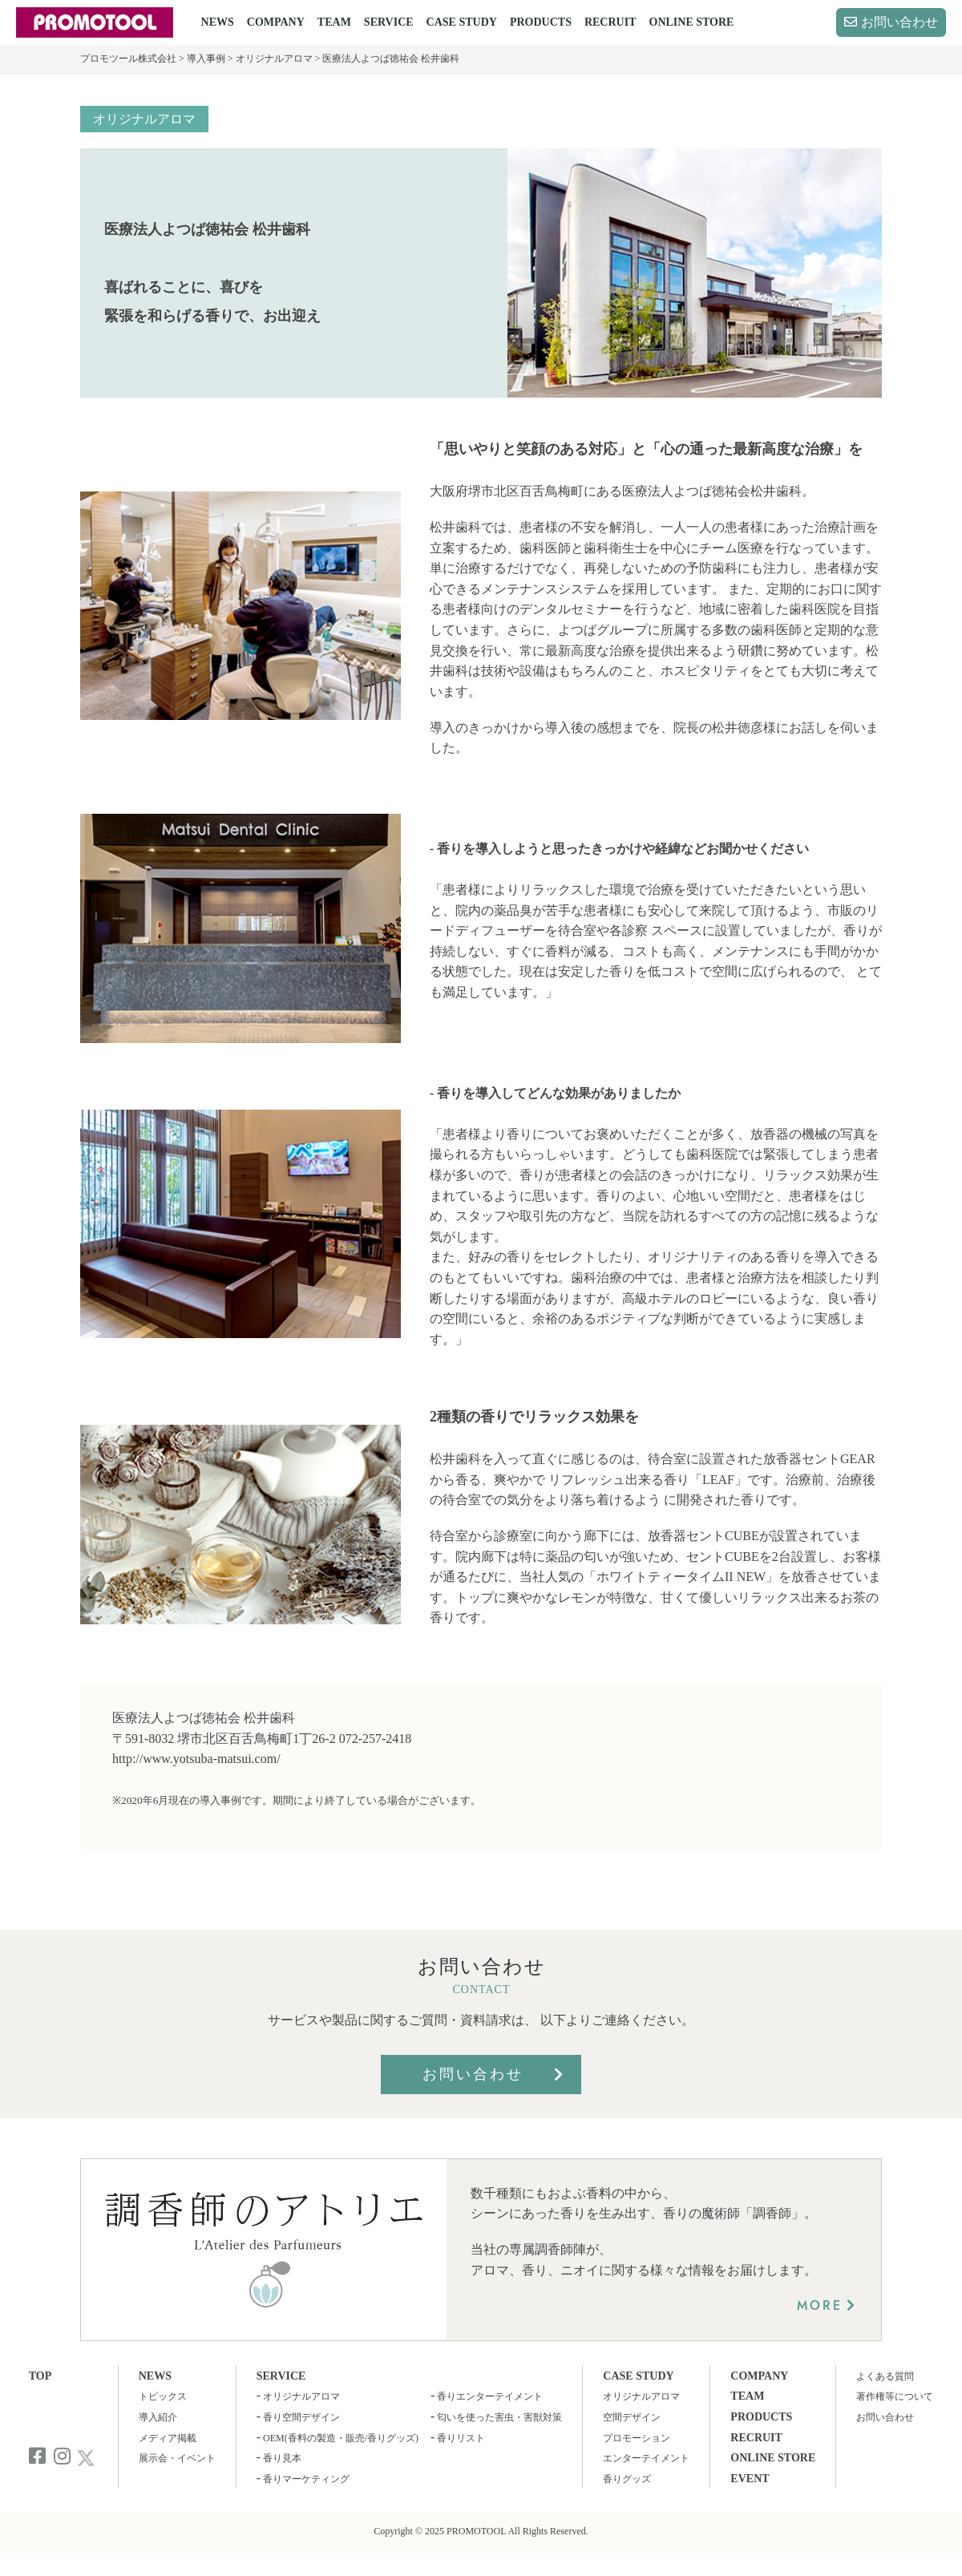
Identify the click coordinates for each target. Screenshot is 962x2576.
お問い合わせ (899, 22)
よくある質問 (885, 2376)
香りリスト (461, 2438)
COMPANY (276, 22)
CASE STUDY (461, 22)
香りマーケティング (306, 2479)
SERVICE (389, 22)
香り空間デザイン (301, 2417)
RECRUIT (610, 22)
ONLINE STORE (691, 22)
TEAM (334, 22)
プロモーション (636, 2438)
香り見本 (282, 2458)
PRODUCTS (541, 22)
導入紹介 (158, 2417)
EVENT (749, 2479)
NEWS (217, 22)
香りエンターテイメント (490, 2396)
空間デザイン (632, 2417)
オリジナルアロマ (144, 119)
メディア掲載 (167, 2438)
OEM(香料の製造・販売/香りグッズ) (340, 2438)
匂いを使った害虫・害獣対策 (499, 2417)
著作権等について (894, 2396)
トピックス (163, 2396)
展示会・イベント (177, 2458)
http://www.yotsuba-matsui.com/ (196, 1758)
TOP (40, 2376)
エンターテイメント (646, 2458)
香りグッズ (627, 2479)
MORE (820, 2305)
